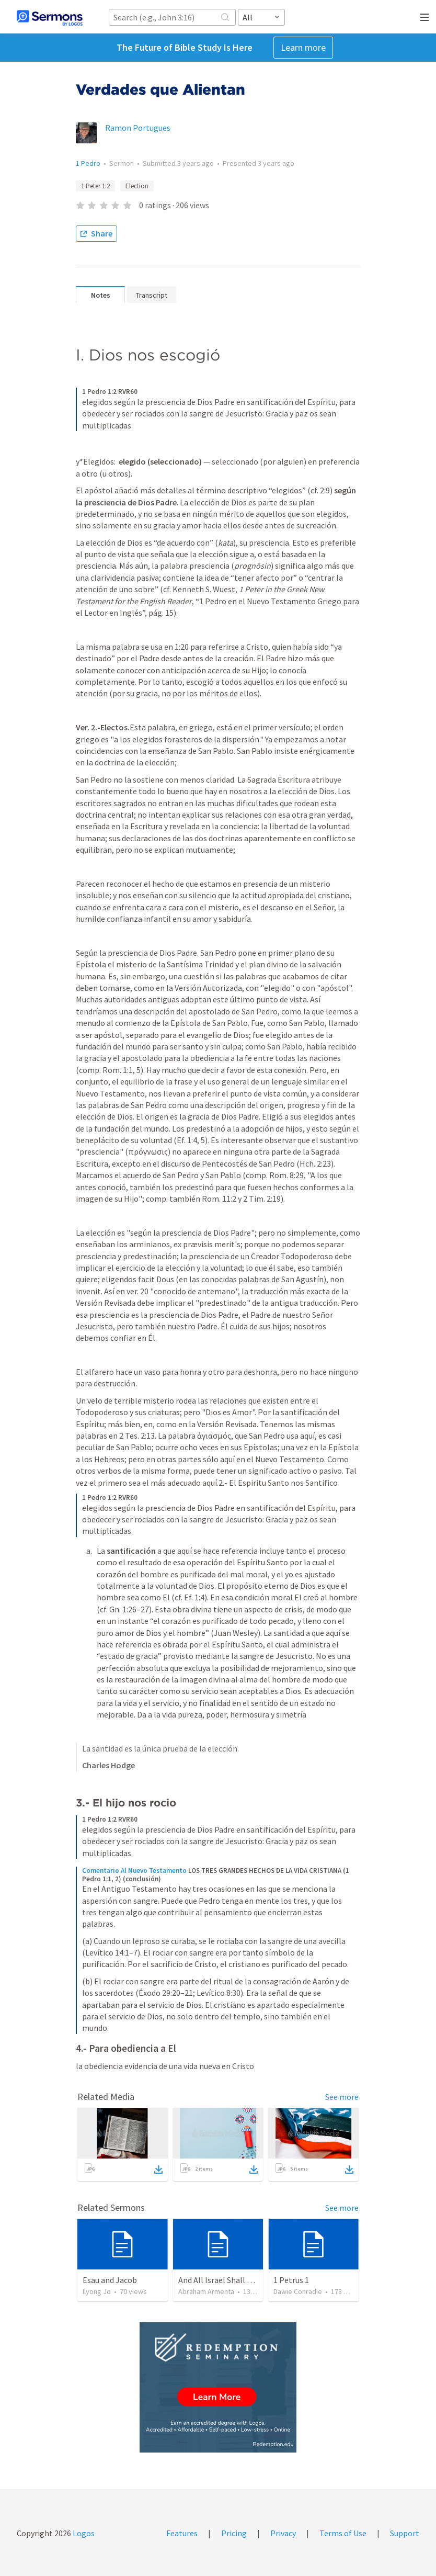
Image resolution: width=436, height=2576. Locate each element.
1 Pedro (88, 163)
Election (136, 186)
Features (182, 2533)
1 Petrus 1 (291, 2280)
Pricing (234, 2533)
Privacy (283, 2533)
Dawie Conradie (297, 2291)
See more (342, 2097)
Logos (83, 2533)
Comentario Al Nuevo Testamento (134, 1870)
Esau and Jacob (110, 2280)
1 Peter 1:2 (95, 186)
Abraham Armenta (206, 2291)
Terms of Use (342, 2533)
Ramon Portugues (137, 127)
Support (404, 2533)
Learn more (303, 47)
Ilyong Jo (97, 2291)
